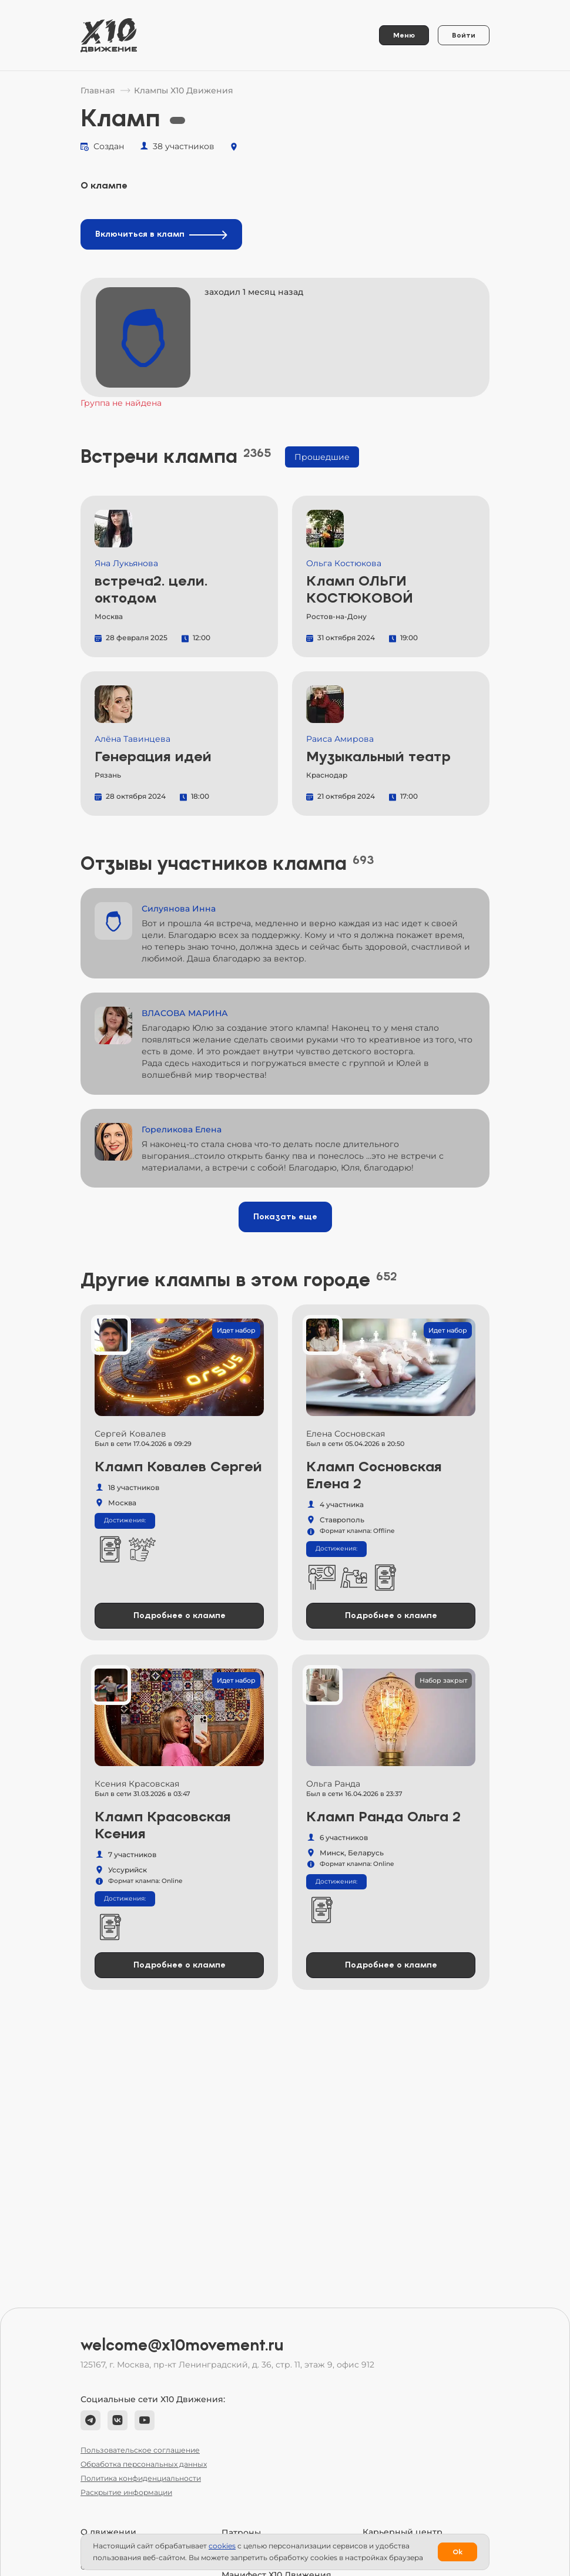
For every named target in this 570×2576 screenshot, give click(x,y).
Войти (463, 35)
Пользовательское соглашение (140, 2450)
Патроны (241, 2532)
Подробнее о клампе (179, 1615)
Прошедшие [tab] (322, 457)
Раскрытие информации (126, 2492)
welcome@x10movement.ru (182, 2345)
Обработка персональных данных (144, 2464)
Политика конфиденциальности (141, 2478)
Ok (457, 2552)
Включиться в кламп (161, 234)
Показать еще (285, 1217)
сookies (222, 2545)
